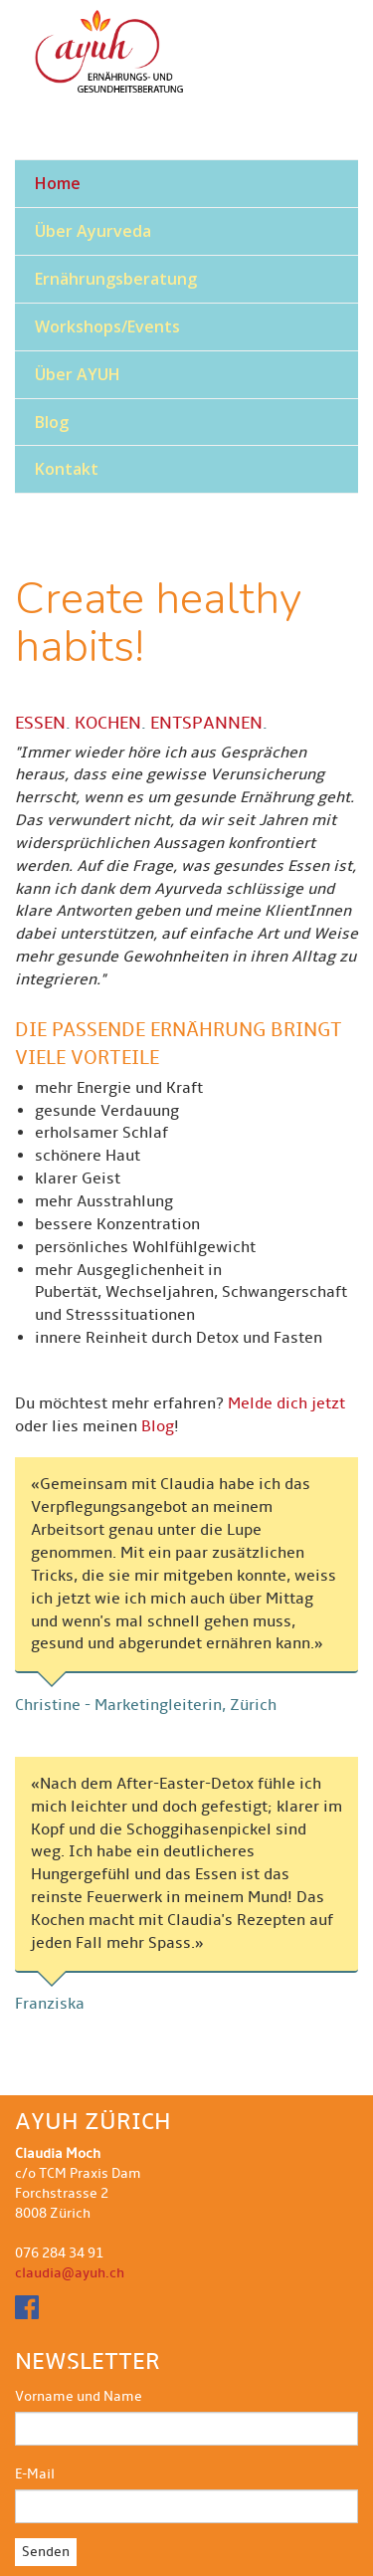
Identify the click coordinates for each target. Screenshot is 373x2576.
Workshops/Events (107, 326)
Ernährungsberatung (116, 279)
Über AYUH (77, 374)
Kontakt (66, 469)
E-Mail (35, 2474)
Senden (46, 2551)
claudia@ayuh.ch (69, 2272)
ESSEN (40, 723)
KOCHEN (108, 723)
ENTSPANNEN (206, 723)
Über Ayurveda (93, 231)
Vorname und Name (78, 2396)
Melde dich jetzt (286, 1403)
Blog (52, 422)
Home (58, 183)
